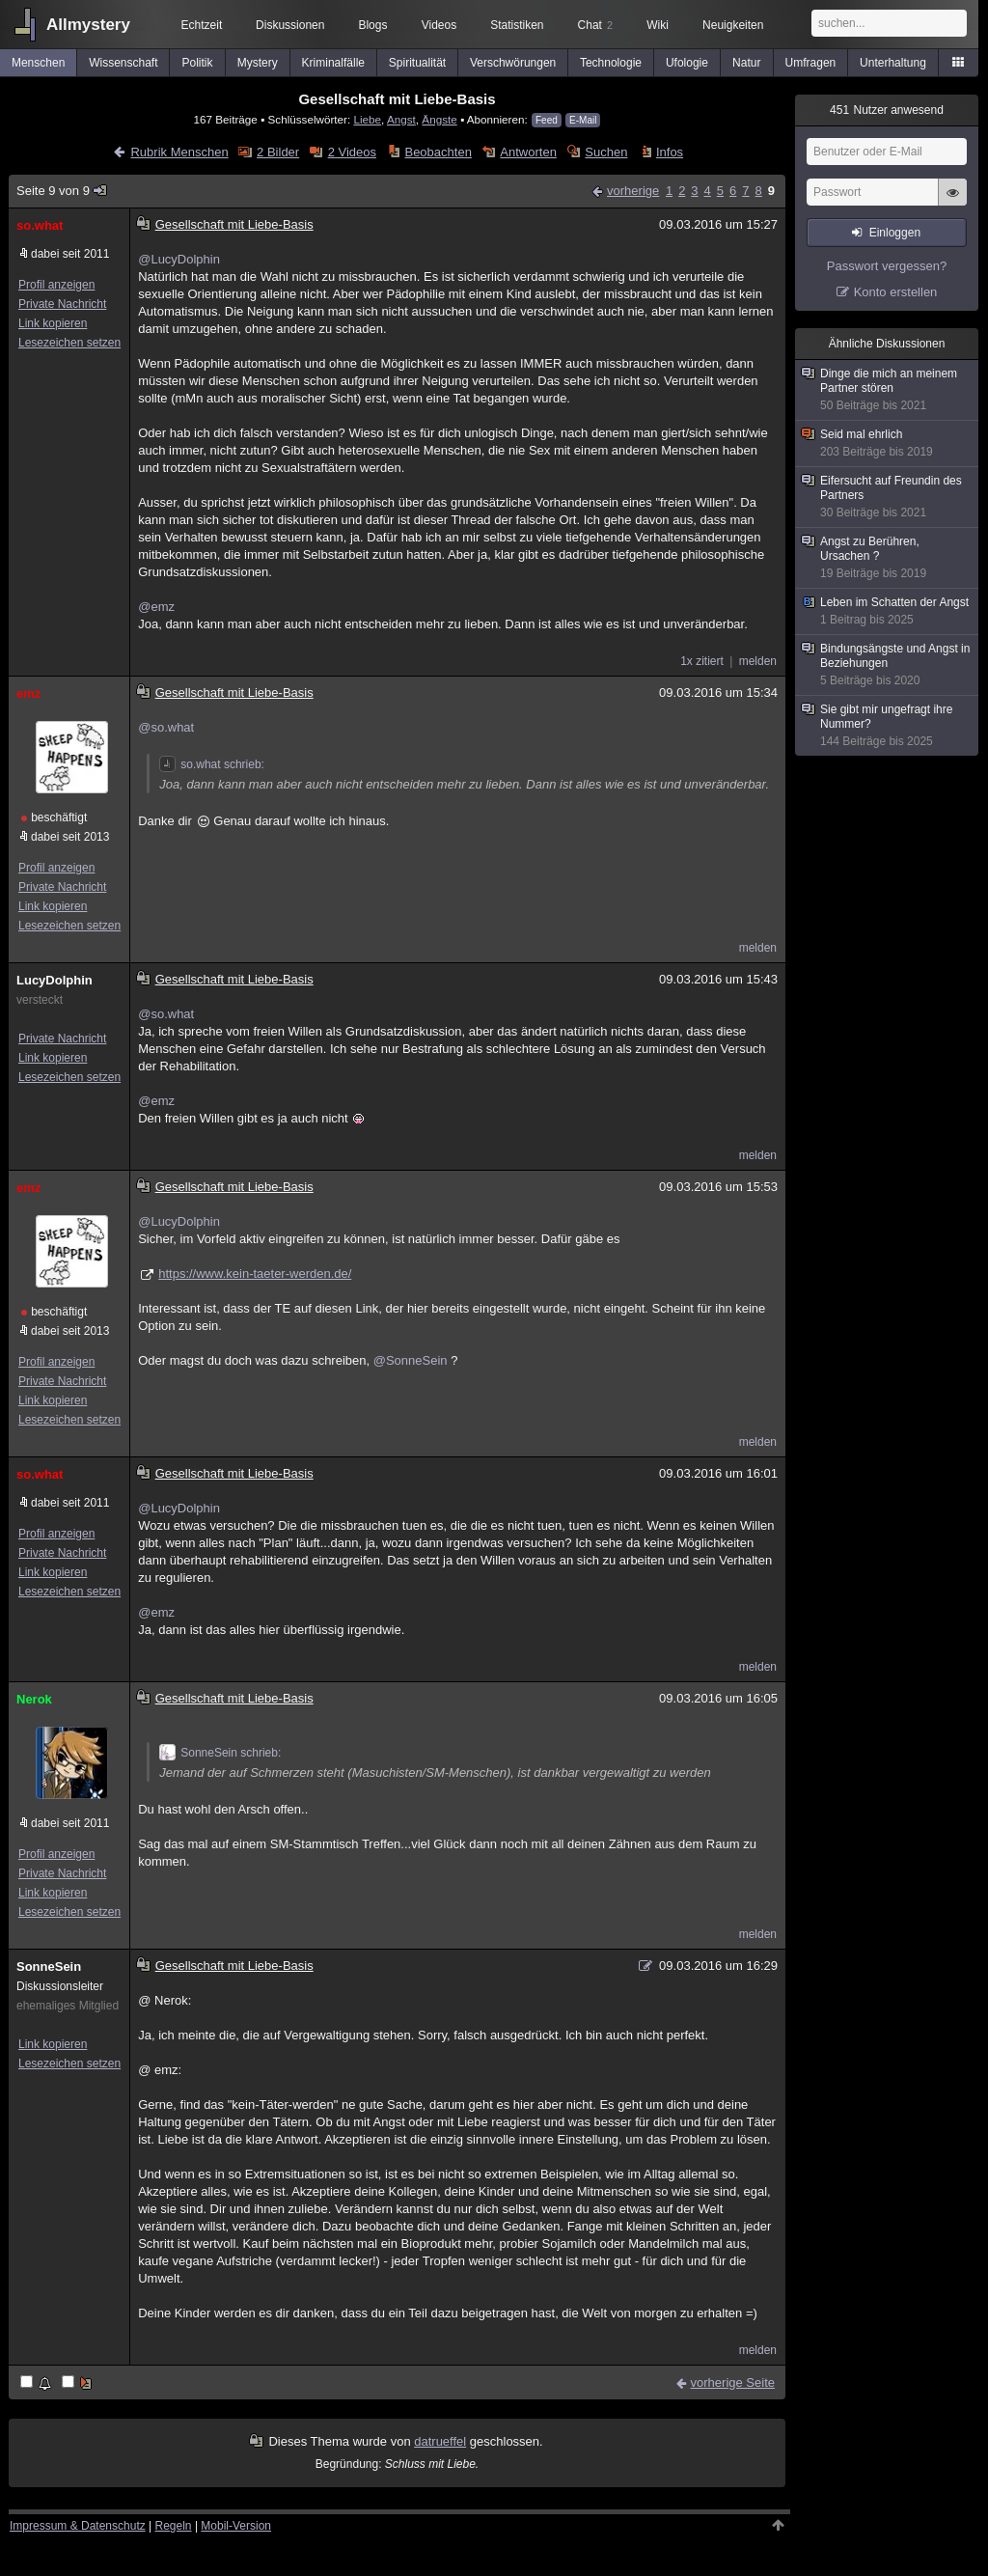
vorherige (633, 190)
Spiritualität (417, 62)
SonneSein (48, 1966)
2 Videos (352, 152)
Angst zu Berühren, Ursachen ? (888, 558)
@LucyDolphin (179, 259)
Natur (746, 62)
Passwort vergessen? (887, 266)
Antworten (528, 152)
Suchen (606, 152)
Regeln (173, 2526)
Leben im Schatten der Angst (888, 611)
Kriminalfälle (333, 62)
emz (28, 693)
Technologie (611, 62)
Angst (401, 119)
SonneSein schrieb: (220, 1752)
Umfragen (811, 62)
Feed (546, 120)
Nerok (34, 1699)
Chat (595, 25)
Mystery (257, 62)
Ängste (439, 119)
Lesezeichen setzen (69, 342)
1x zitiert (702, 661)
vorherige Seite (733, 2382)
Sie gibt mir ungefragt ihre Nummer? (888, 726)
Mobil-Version (236, 2526)
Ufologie (687, 62)
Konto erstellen (896, 292)
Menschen (38, 62)
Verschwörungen (513, 62)
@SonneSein (410, 1360)
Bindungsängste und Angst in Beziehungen (888, 665)
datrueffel (440, 2441)
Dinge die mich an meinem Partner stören (888, 390)
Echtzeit (202, 25)
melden (758, 661)
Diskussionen (290, 25)
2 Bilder (278, 152)
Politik (197, 62)
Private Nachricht (62, 304)
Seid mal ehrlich (888, 443)
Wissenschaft (123, 62)
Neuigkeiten (732, 25)
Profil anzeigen (56, 284)
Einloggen (894, 232)
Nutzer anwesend (887, 110)
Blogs (372, 25)
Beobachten (437, 152)
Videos (439, 25)
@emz (156, 606)
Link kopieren (52, 323)
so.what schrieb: (211, 764)
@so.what (166, 727)
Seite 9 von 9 (62, 190)
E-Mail (582, 120)
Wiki (657, 25)
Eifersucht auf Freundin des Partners (888, 497)
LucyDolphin (54, 980)
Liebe (367, 119)
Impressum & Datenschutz (78, 2526)
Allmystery (88, 24)
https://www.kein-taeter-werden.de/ (254, 1273)
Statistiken (516, 25)
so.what (39, 225)
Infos (669, 152)
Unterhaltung (893, 62)
